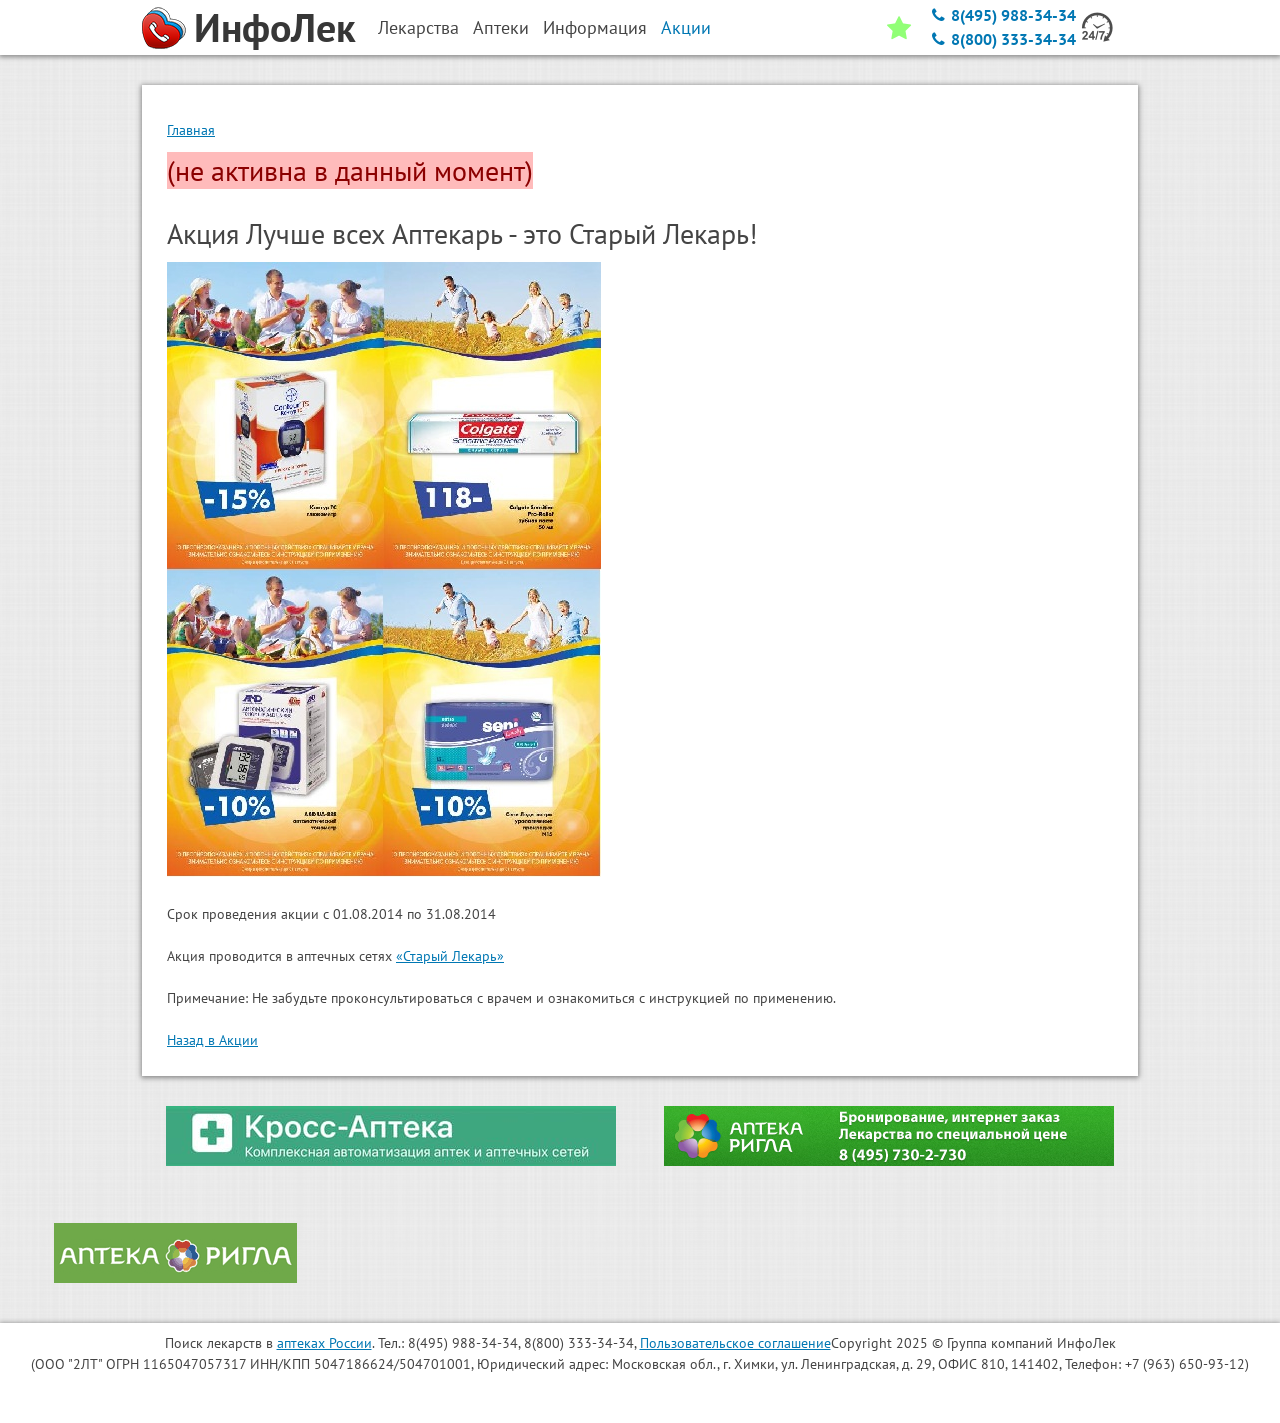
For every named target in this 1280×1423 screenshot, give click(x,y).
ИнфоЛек (275, 27)
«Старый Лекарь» (450, 956)
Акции (686, 27)
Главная (191, 130)
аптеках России (324, 1343)
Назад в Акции (212, 1040)
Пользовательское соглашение (735, 1343)
